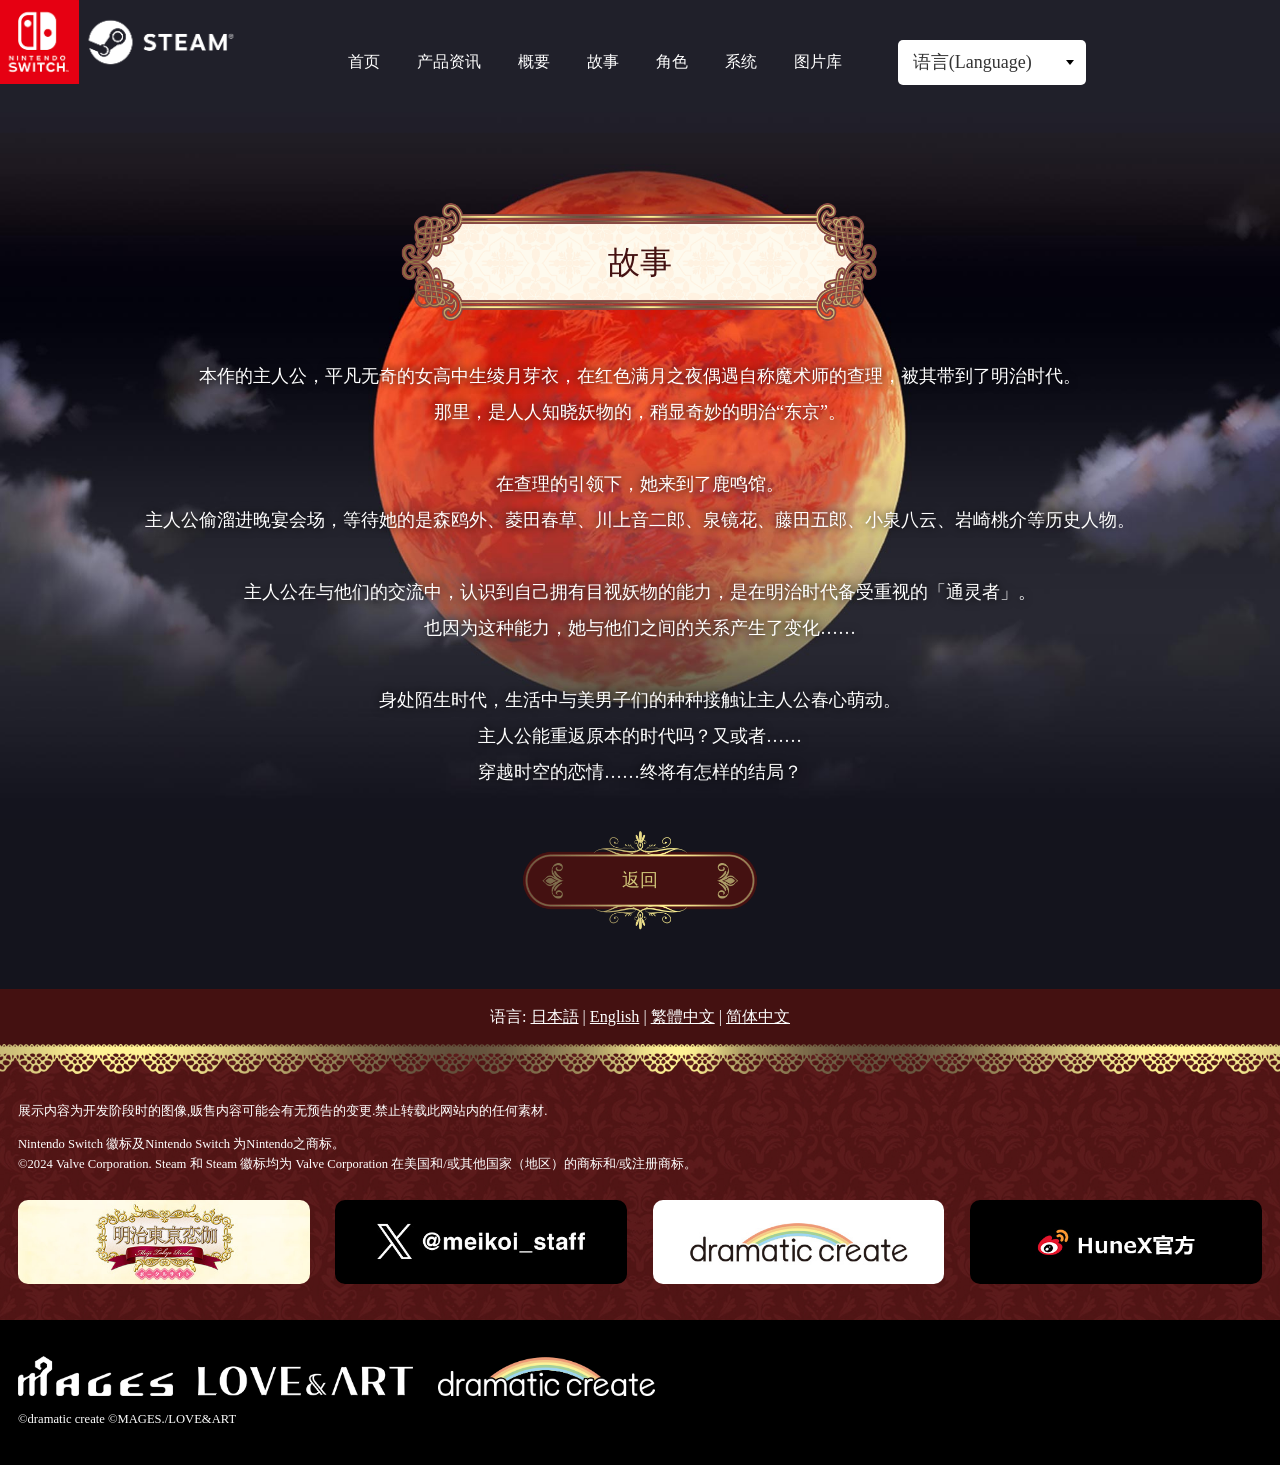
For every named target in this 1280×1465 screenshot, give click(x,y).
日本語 (555, 1017)
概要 (534, 62)
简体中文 (758, 1017)
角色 (672, 62)
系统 (741, 62)
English (614, 1017)
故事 (603, 62)
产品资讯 (449, 62)
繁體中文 (683, 1017)
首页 (364, 62)
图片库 (818, 62)
